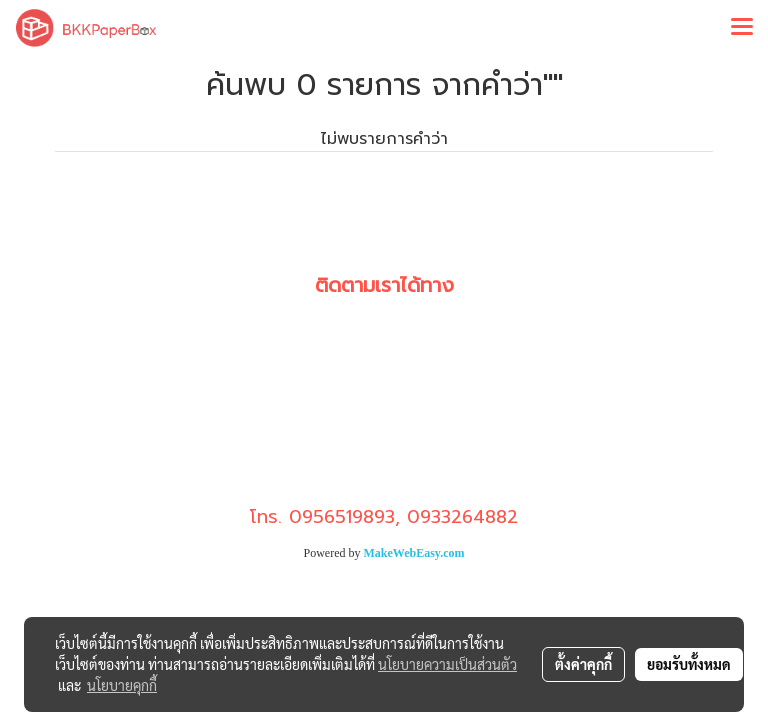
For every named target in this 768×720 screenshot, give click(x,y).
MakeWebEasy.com (414, 553)
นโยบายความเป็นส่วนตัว (447, 664)
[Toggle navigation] (742, 28)
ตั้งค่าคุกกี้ (583, 664)
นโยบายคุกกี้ (122, 685)
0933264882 (462, 517)
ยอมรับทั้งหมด (689, 664)
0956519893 (342, 517)
